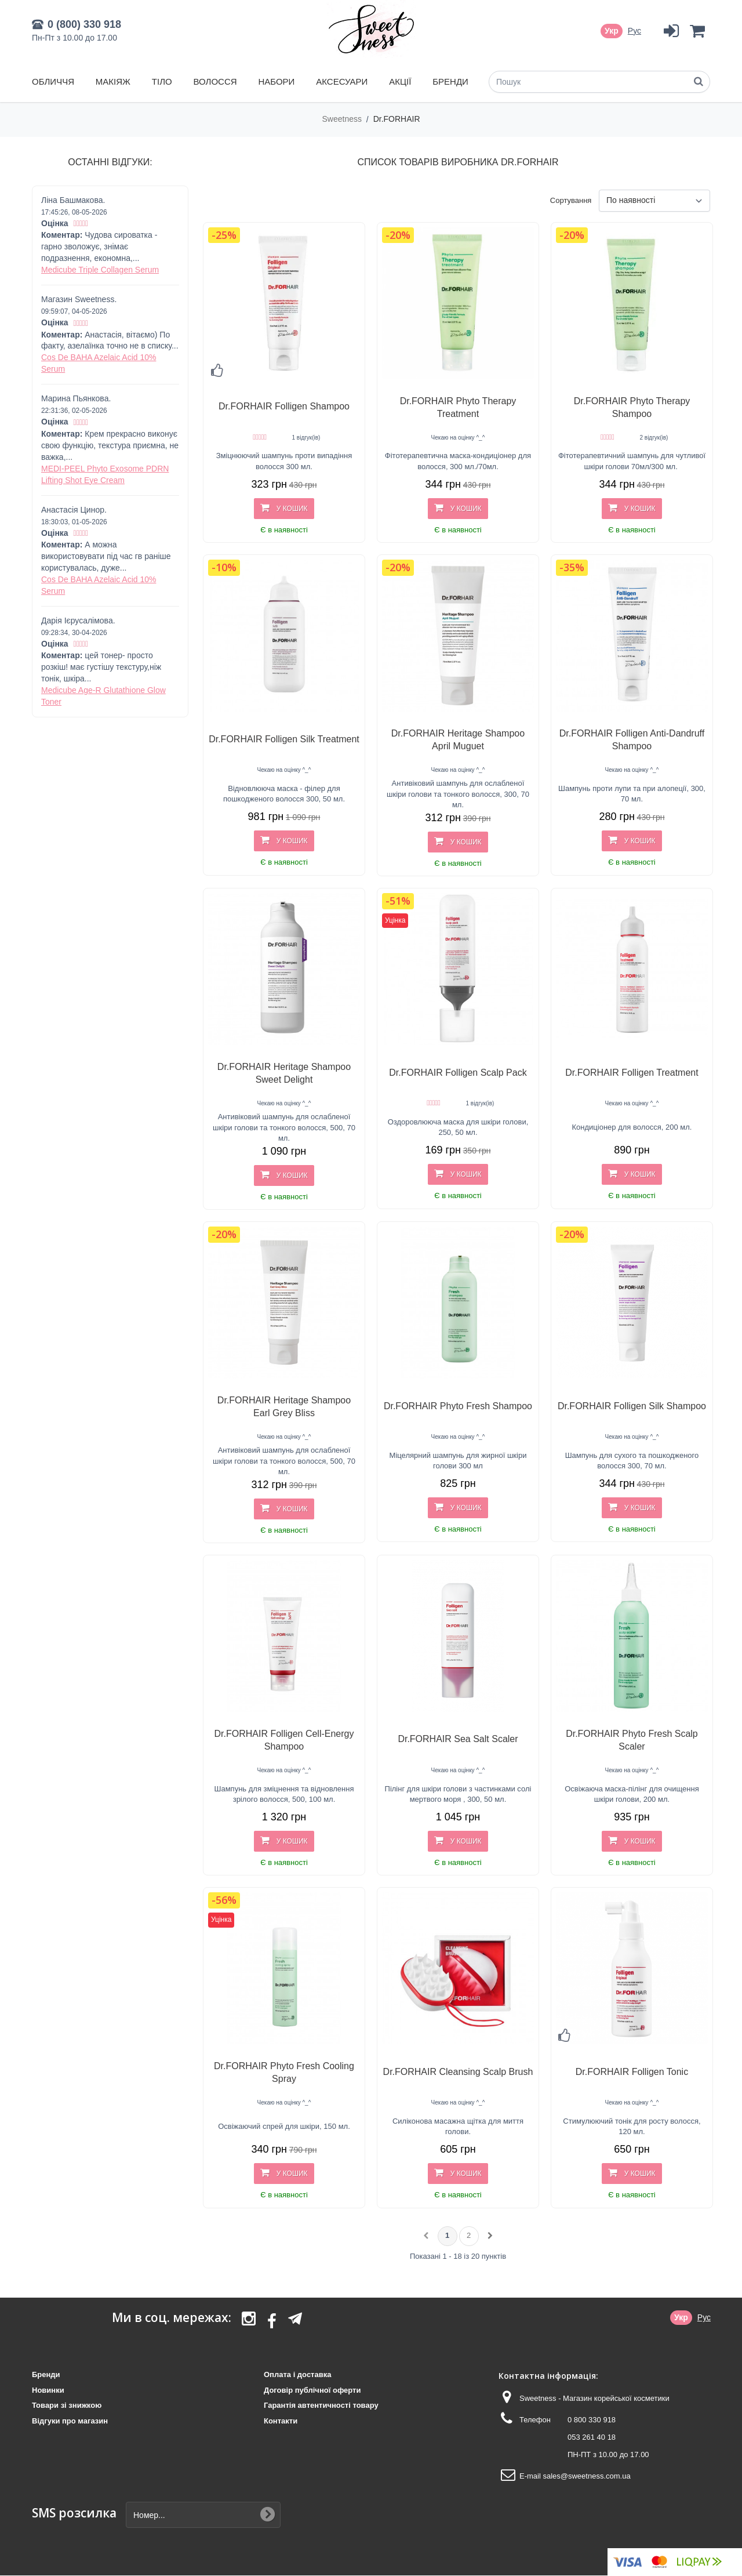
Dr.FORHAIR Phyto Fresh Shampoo (458, 1406)
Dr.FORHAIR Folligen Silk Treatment (284, 739)
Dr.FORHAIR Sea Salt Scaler (458, 1739)
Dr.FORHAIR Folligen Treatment (631, 1072)
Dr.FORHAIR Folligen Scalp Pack (457, 1072)
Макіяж (113, 81)
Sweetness (342, 119)
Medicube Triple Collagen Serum (100, 269)
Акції (400, 81)
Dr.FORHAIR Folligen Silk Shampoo (632, 1406)
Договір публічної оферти (312, 2390)
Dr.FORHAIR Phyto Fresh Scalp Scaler (632, 1740)
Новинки (48, 2390)
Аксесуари (342, 81)
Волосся (215, 81)
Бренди (450, 81)
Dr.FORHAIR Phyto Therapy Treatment (458, 407)
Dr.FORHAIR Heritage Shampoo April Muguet (458, 739)
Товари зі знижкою (66, 2405)
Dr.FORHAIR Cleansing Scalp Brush (458, 2072)
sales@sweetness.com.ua (586, 2476)
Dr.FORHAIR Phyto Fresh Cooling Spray (284, 2072)
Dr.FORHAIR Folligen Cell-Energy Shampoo (284, 1740)
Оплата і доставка (297, 2374)
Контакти (280, 2421)
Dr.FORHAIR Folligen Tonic (632, 2072)
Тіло (162, 81)
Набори (276, 81)
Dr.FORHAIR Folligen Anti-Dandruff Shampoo (631, 739)
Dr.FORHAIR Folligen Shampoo (284, 406)
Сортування (571, 200)
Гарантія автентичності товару (321, 2405)
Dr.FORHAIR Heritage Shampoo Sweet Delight (284, 1073)
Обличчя (53, 81)
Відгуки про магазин (70, 2421)
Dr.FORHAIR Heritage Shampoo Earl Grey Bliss (284, 1406)
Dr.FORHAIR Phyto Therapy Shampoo (632, 407)
